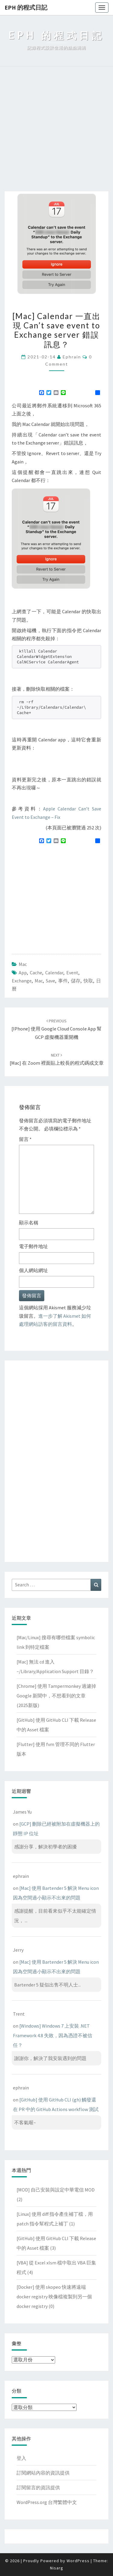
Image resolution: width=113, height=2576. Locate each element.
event (72, 973)
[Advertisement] (56, 132)
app (23, 973)
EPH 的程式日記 (26, 7)
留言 (25, 1139)
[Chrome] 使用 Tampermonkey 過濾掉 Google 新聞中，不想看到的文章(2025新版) (56, 1695)
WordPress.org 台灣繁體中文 (47, 2502)
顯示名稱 (28, 1223)
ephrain (72, 356)
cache (36, 973)
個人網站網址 (33, 1270)
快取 (88, 981)
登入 (21, 2458)
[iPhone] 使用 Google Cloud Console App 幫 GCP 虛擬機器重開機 (56, 1029)
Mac (23, 964)
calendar (54, 973)
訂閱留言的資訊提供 (38, 2487)
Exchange (22, 981)
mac (39, 981)
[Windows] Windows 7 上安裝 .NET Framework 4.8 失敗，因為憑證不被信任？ (52, 2035)
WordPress (78, 2560)
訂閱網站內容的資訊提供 (43, 2473)
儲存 (75, 981)
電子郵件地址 (33, 1246)
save (50, 981)
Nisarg (56, 2568)
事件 (63, 981)
